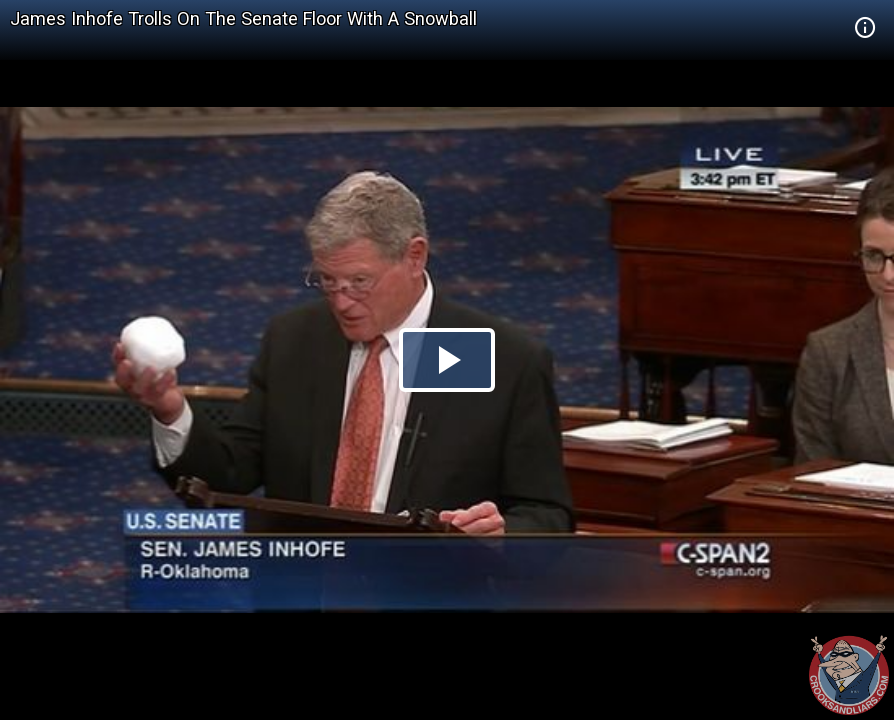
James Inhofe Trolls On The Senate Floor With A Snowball (243, 18)
